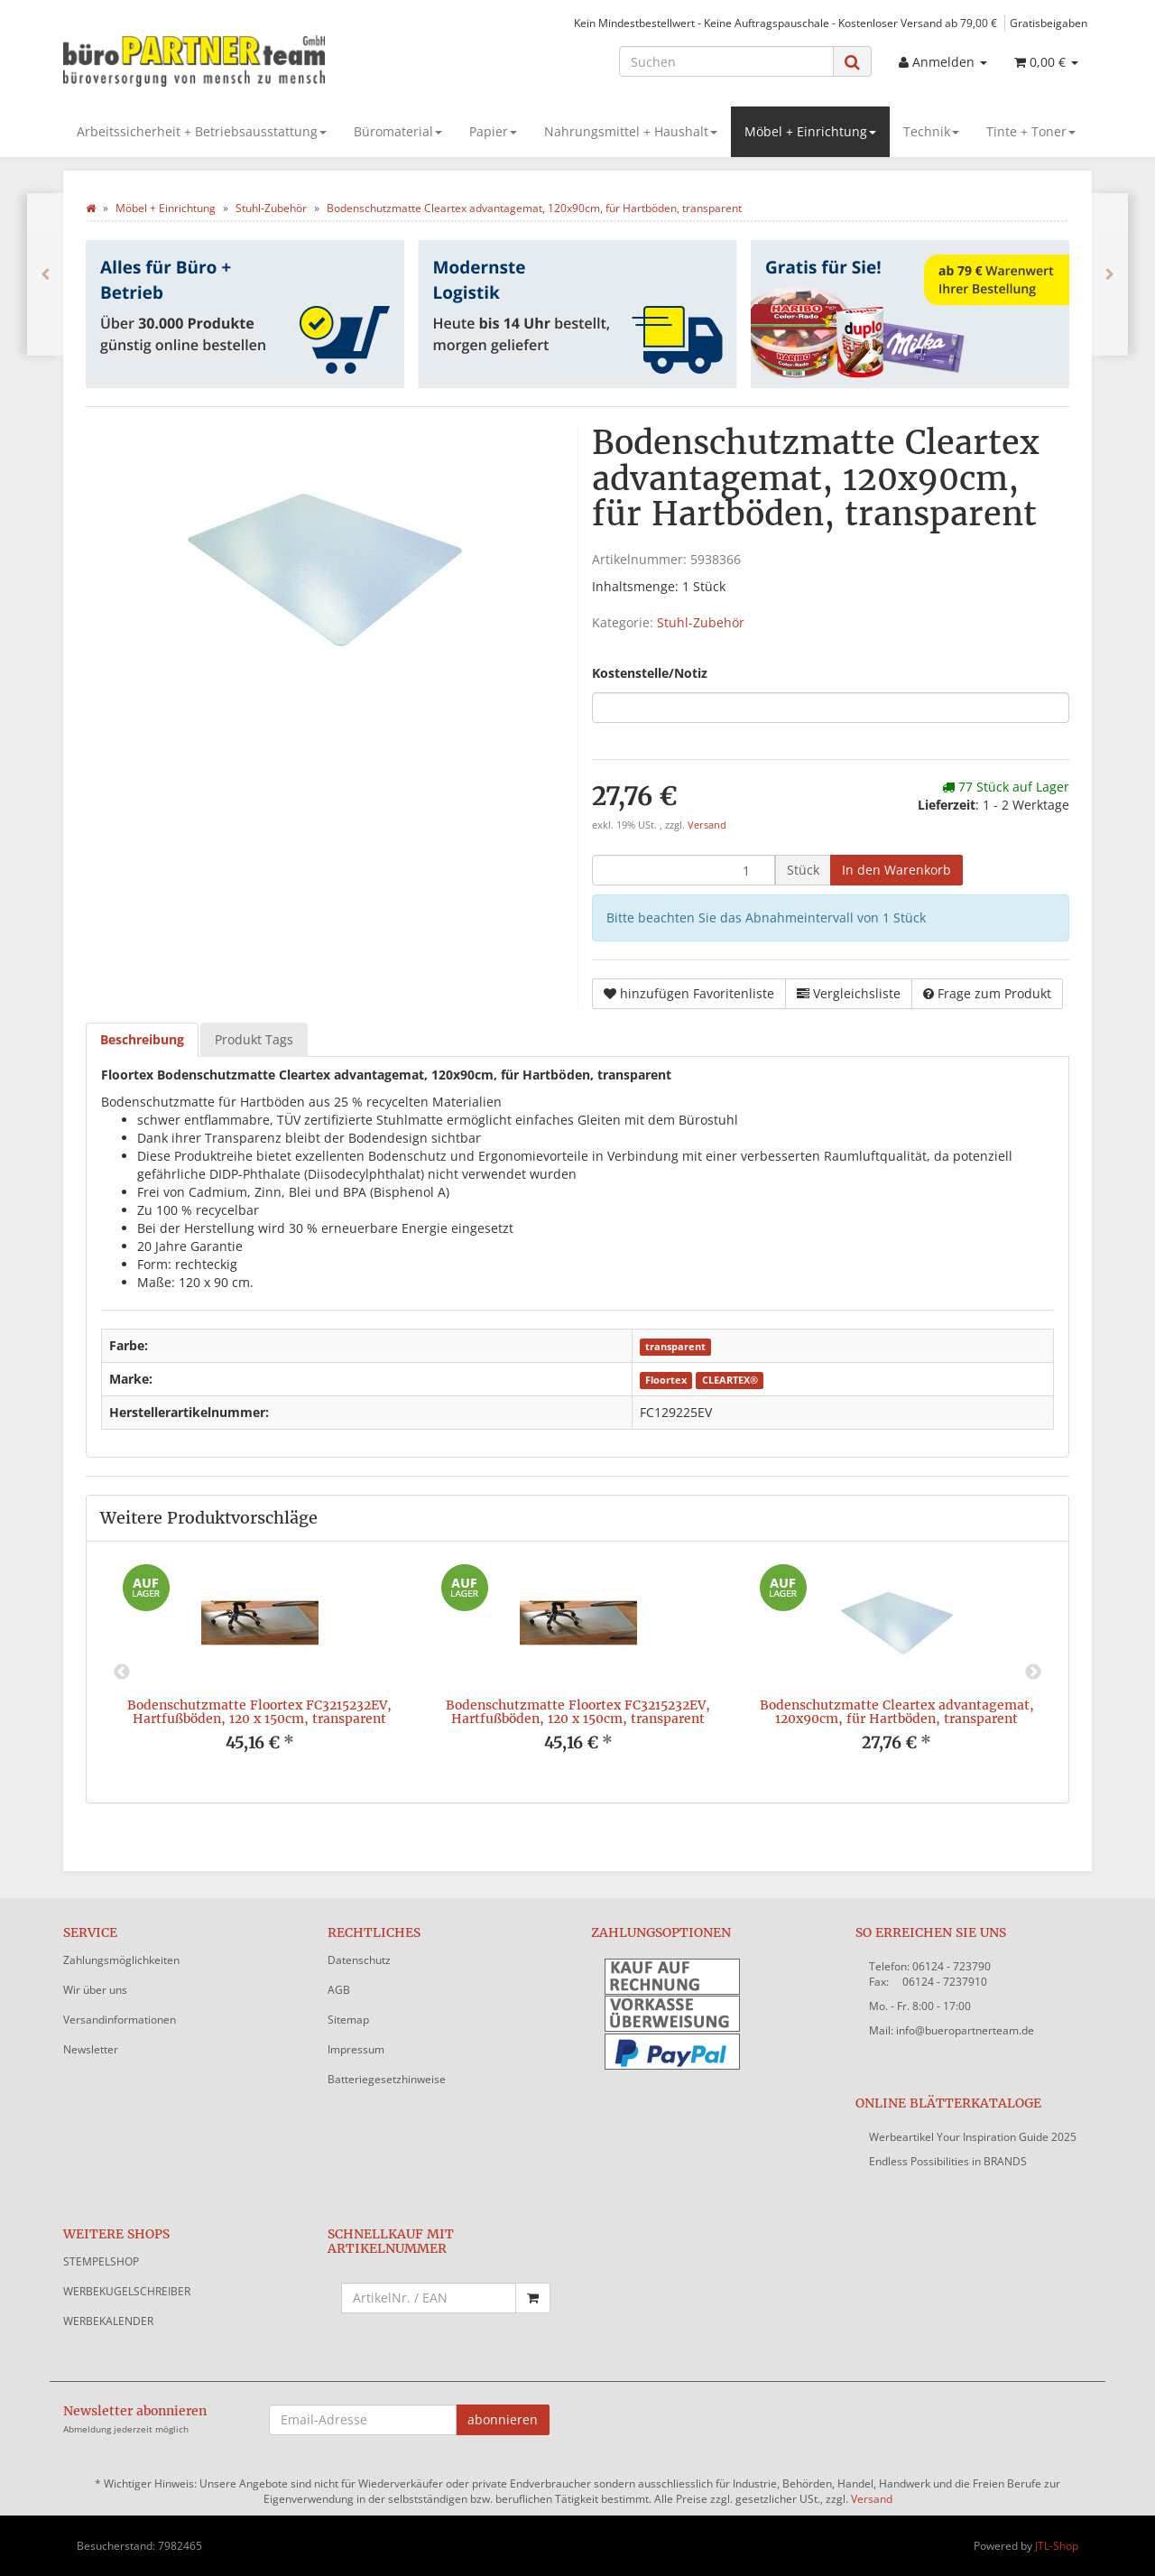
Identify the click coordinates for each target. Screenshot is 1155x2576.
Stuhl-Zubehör (700, 622)
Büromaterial (398, 131)
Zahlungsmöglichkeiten (121, 1960)
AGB (339, 1989)
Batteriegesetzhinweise (387, 2079)
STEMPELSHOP (101, 2261)
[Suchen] (726, 61)
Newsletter (90, 2049)
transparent (675, 1346)
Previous (121, 1672)
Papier (493, 131)
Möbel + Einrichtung (810, 131)
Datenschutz (359, 1960)
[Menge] (683, 870)
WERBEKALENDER (108, 2321)
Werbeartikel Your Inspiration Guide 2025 (972, 2137)
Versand (707, 825)
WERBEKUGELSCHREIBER (126, 2291)
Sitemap (348, 2019)
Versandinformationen (119, 2019)
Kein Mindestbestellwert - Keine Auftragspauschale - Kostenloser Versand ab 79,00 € (785, 22)
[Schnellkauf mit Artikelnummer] (429, 2298)
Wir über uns (95, 1989)
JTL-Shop (1056, 2545)
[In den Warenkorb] (896, 870)
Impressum (356, 2049)
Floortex (666, 1380)
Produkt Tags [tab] (254, 1039)
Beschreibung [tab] (142, 1039)
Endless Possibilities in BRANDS (948, 2161)
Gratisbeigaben (1048, 22)
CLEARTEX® (730, 1380)
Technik (931, 131)
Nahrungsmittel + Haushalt (630, 131)
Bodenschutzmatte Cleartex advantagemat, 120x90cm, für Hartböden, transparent (897, 1712)
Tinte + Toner (1031, 131)
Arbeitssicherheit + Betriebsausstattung (202, 131)
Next (1033, 1672)
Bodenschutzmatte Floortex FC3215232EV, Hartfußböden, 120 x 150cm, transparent (259, 1712)
